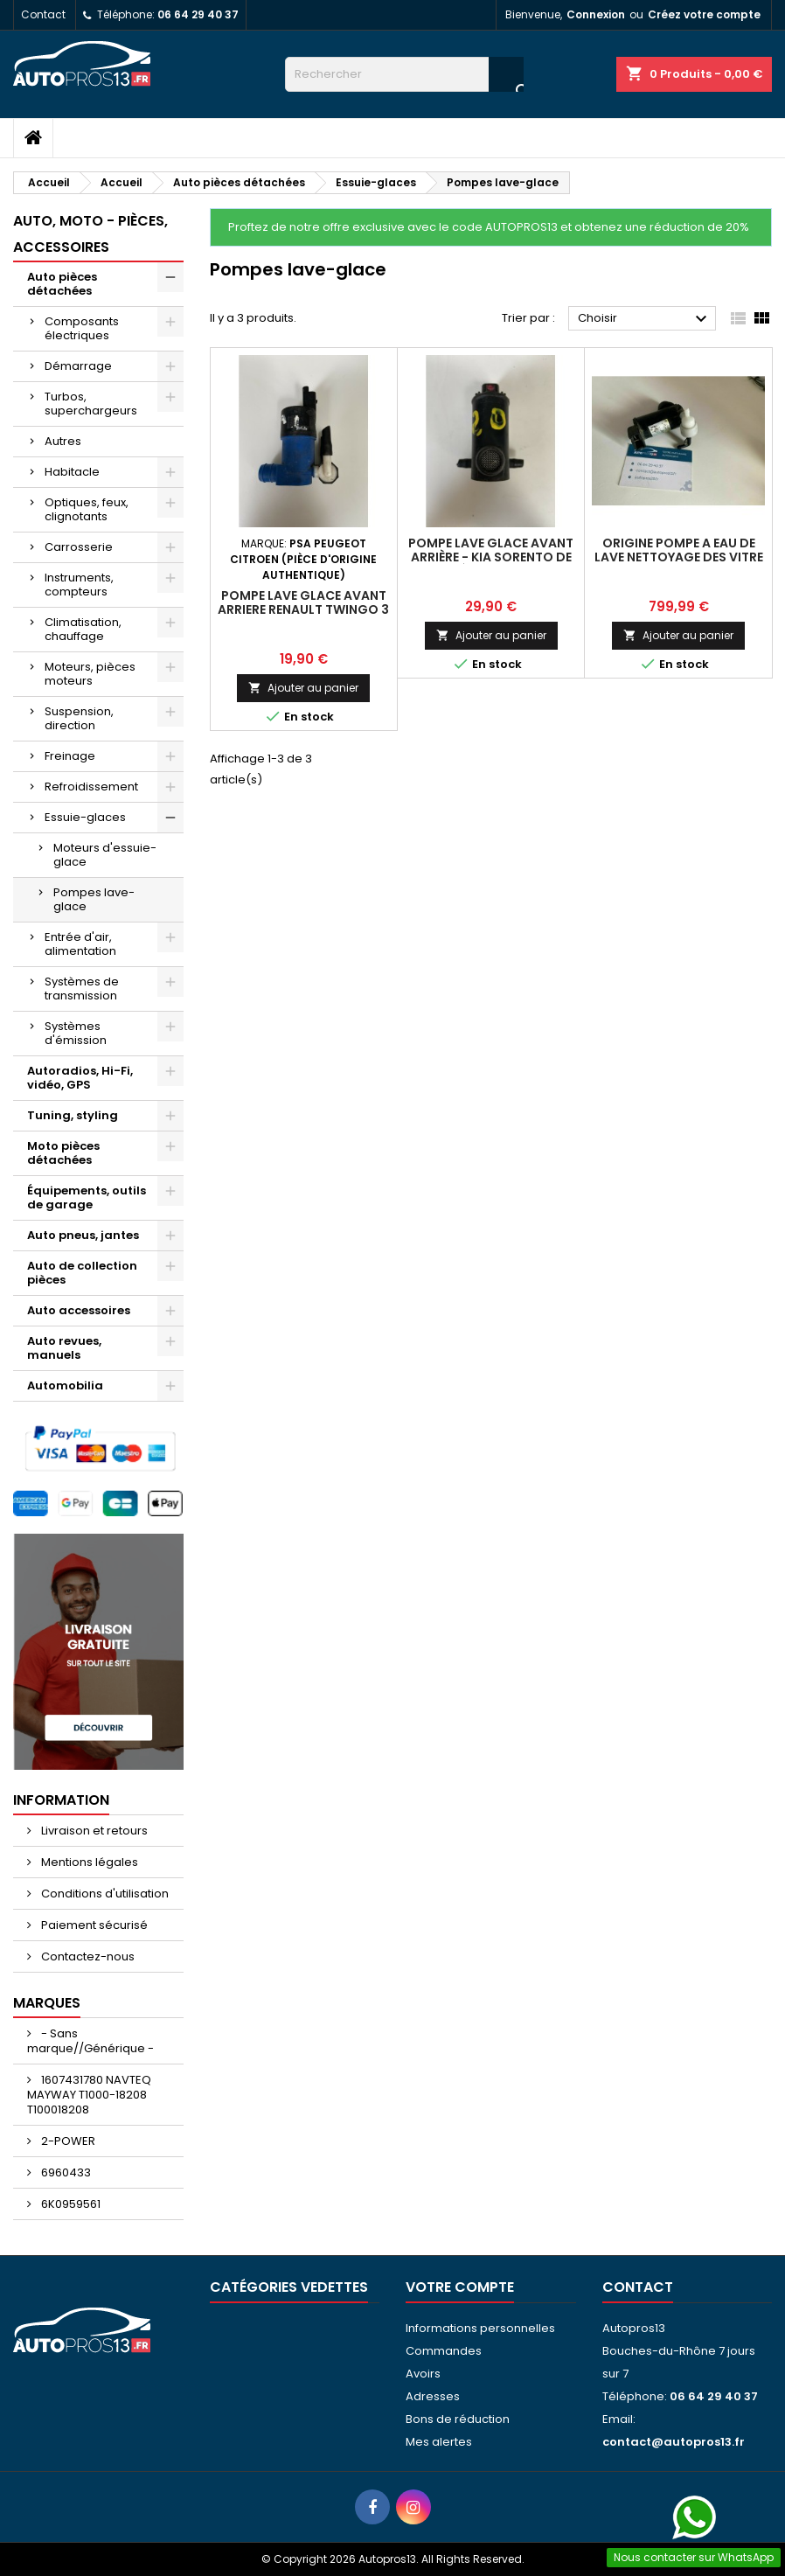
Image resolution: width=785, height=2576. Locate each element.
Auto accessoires (78, 1310)
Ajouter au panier (303, 687)
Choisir (645, 319)
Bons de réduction (458, 2419)
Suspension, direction (79, 718)
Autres (63, 441)
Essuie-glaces (85, 817)
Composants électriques (82, 328)
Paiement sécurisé (93, 1925)
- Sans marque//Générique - (90, 2041)
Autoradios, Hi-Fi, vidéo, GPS (80, 1077)
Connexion (595, 14)
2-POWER (66, 2141)
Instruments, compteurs (79, 584)
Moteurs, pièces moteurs (90, 673)
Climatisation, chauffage (83, 629)
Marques (46, 2003)
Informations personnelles (480, 2328)
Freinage (70, 756)
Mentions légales (88, 1862)
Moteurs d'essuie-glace (104, 854)
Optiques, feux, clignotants (87, 509)
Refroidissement (91, 786)
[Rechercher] (404, 74)
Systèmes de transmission (82, 988)
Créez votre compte (704, 14)
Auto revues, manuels (64, 1348)
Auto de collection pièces (82, 1272)
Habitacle (72, 471)
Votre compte (460, 2287)
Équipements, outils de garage (86, 1197)
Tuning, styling (72, 1115)
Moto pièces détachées (63, 1153)
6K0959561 (69, 2204)
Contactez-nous (86, 1956)
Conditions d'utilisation (103, 1893)
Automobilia (65, 1385)
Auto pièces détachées (62, 283)
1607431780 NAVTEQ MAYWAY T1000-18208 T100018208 (89, 2094)
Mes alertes (439, 2441)
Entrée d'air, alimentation (80, 944)
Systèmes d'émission (76, 1033)
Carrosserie (79, 547)
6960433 (64, 2172)
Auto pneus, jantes (83, 1235)
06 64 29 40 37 (198, 14)
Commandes (444, 2351)
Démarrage (78, 366)
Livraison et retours (93, 1830)
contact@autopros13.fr (673, 2441)
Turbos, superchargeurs (91, 403)
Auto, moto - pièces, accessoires (90, 234)
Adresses (433, 2396)
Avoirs (423, 2373)
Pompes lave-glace (94, 899)
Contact (43, 14)
